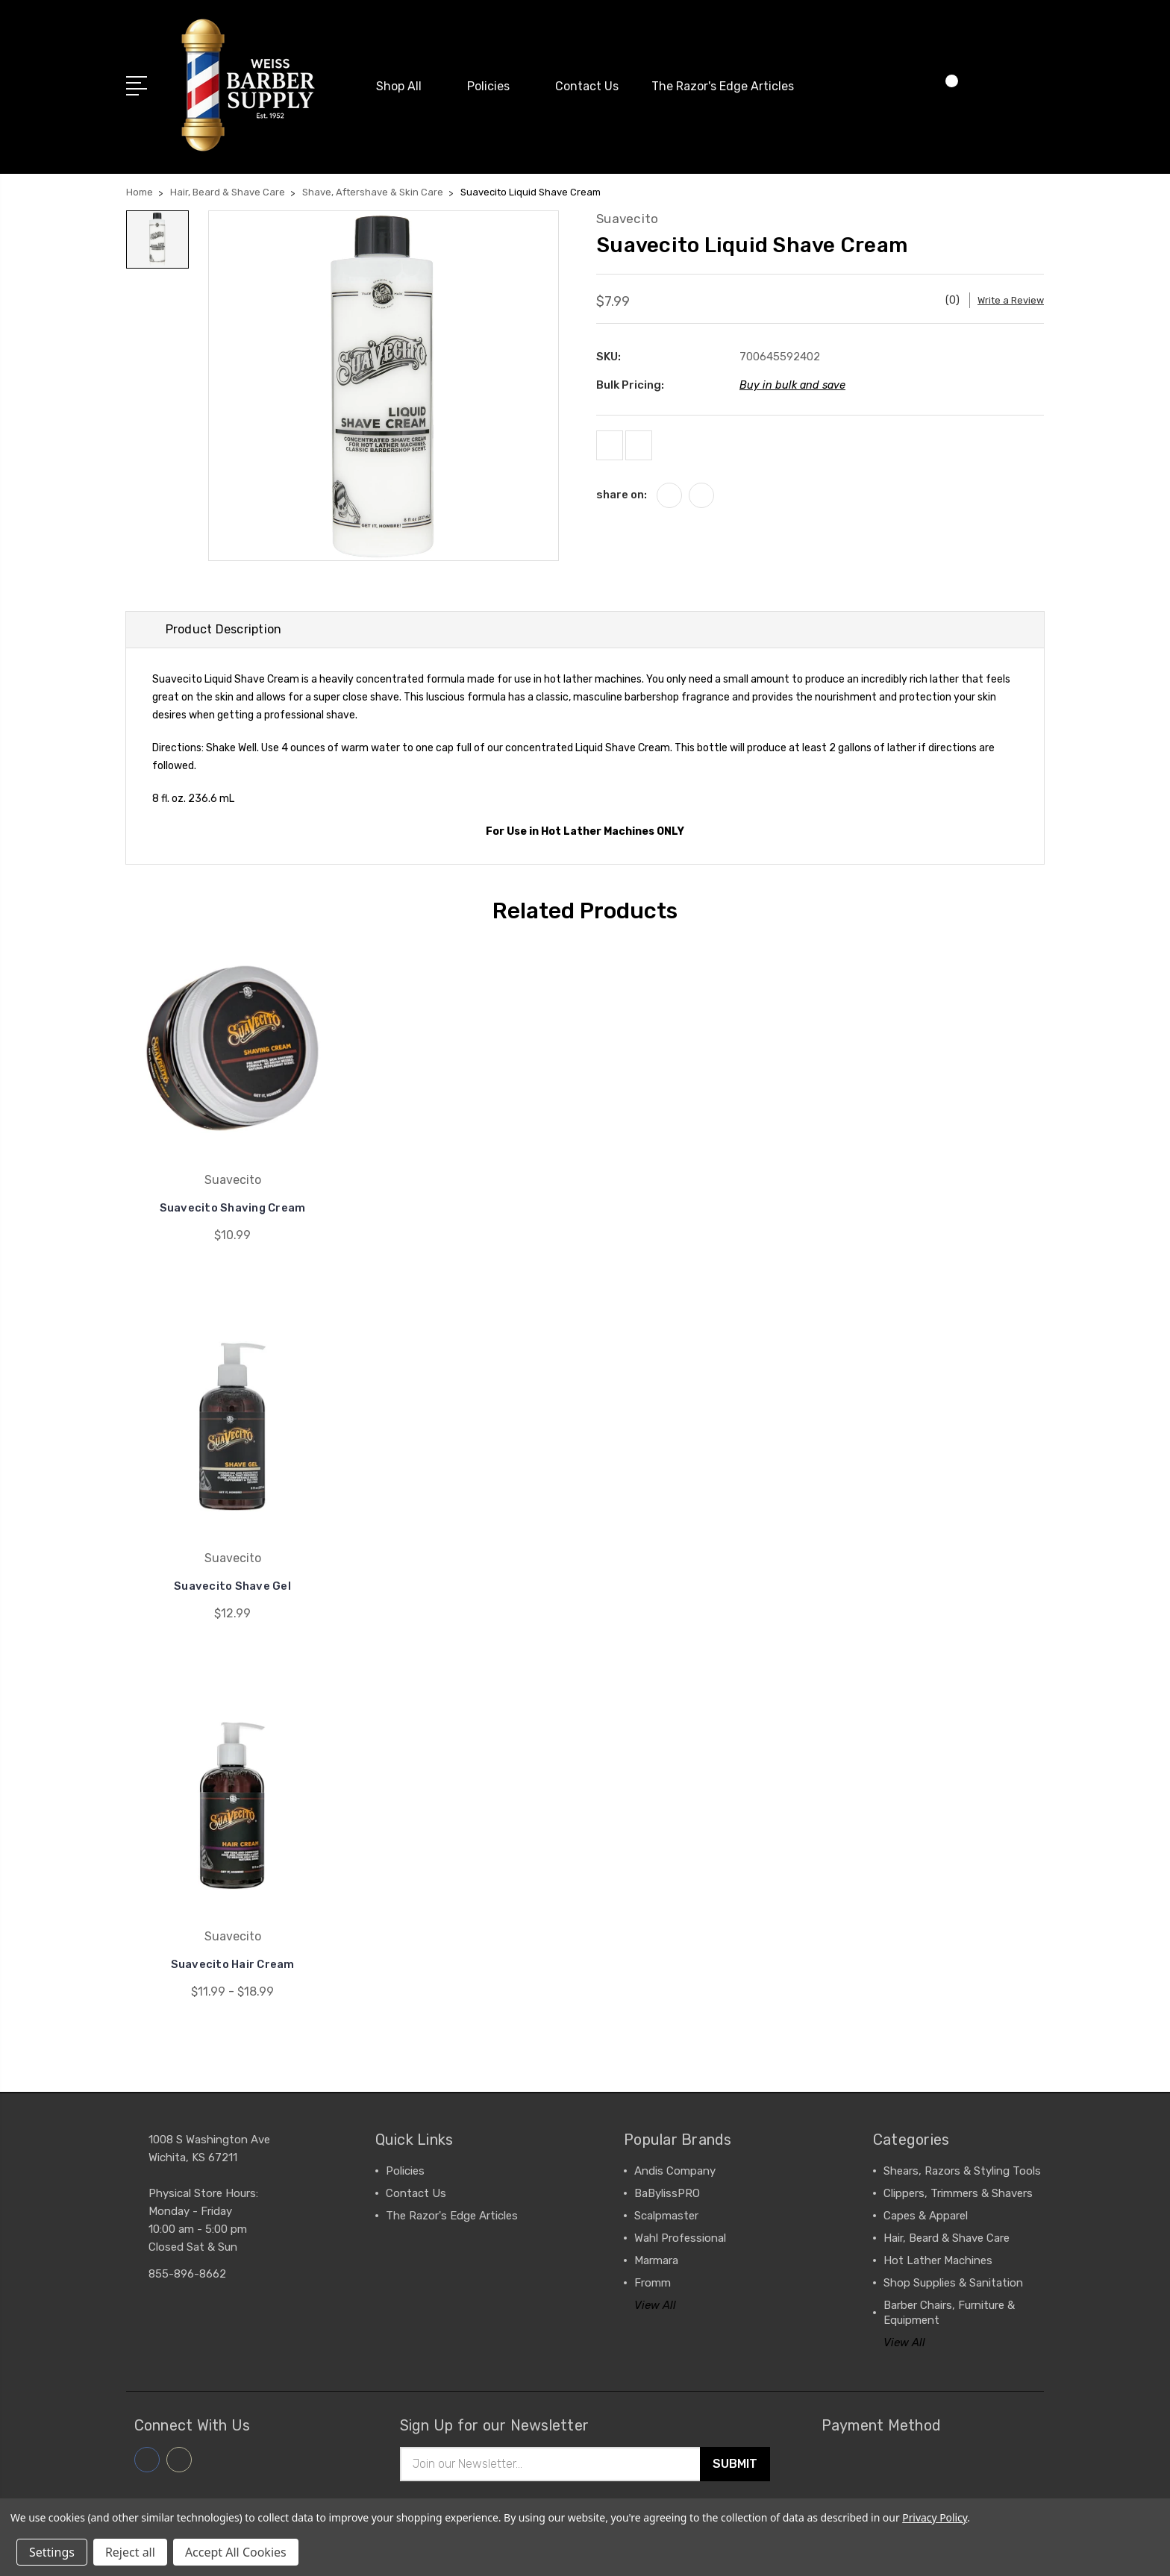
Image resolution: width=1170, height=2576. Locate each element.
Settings (52, 2552)
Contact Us (587, 82)
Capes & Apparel (925, 2215)
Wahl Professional (680, 2237)
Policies (494, 82)
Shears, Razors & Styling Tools (962, 2170)
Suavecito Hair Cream (232, 1963)
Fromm (652, 2282)
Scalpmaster (666, 2215)
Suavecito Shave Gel (232, 1585)
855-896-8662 (187, 2273)
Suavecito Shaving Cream (232, 1207)
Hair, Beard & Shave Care (946, 2237)
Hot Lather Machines (937, 2259)
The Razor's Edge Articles (722, 82)
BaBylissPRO (667, 2192)
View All (655, 2304)
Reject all (130, 2552)
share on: (621, 491)
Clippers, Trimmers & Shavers (958, 2192)
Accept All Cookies (236, 2552)
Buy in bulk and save (793, 375)
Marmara (656, 2259)
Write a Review (1008, 289)
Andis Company (675, 2170)
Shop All (405, 82)
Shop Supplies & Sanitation (953, 2282)
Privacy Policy (934, 2517)
